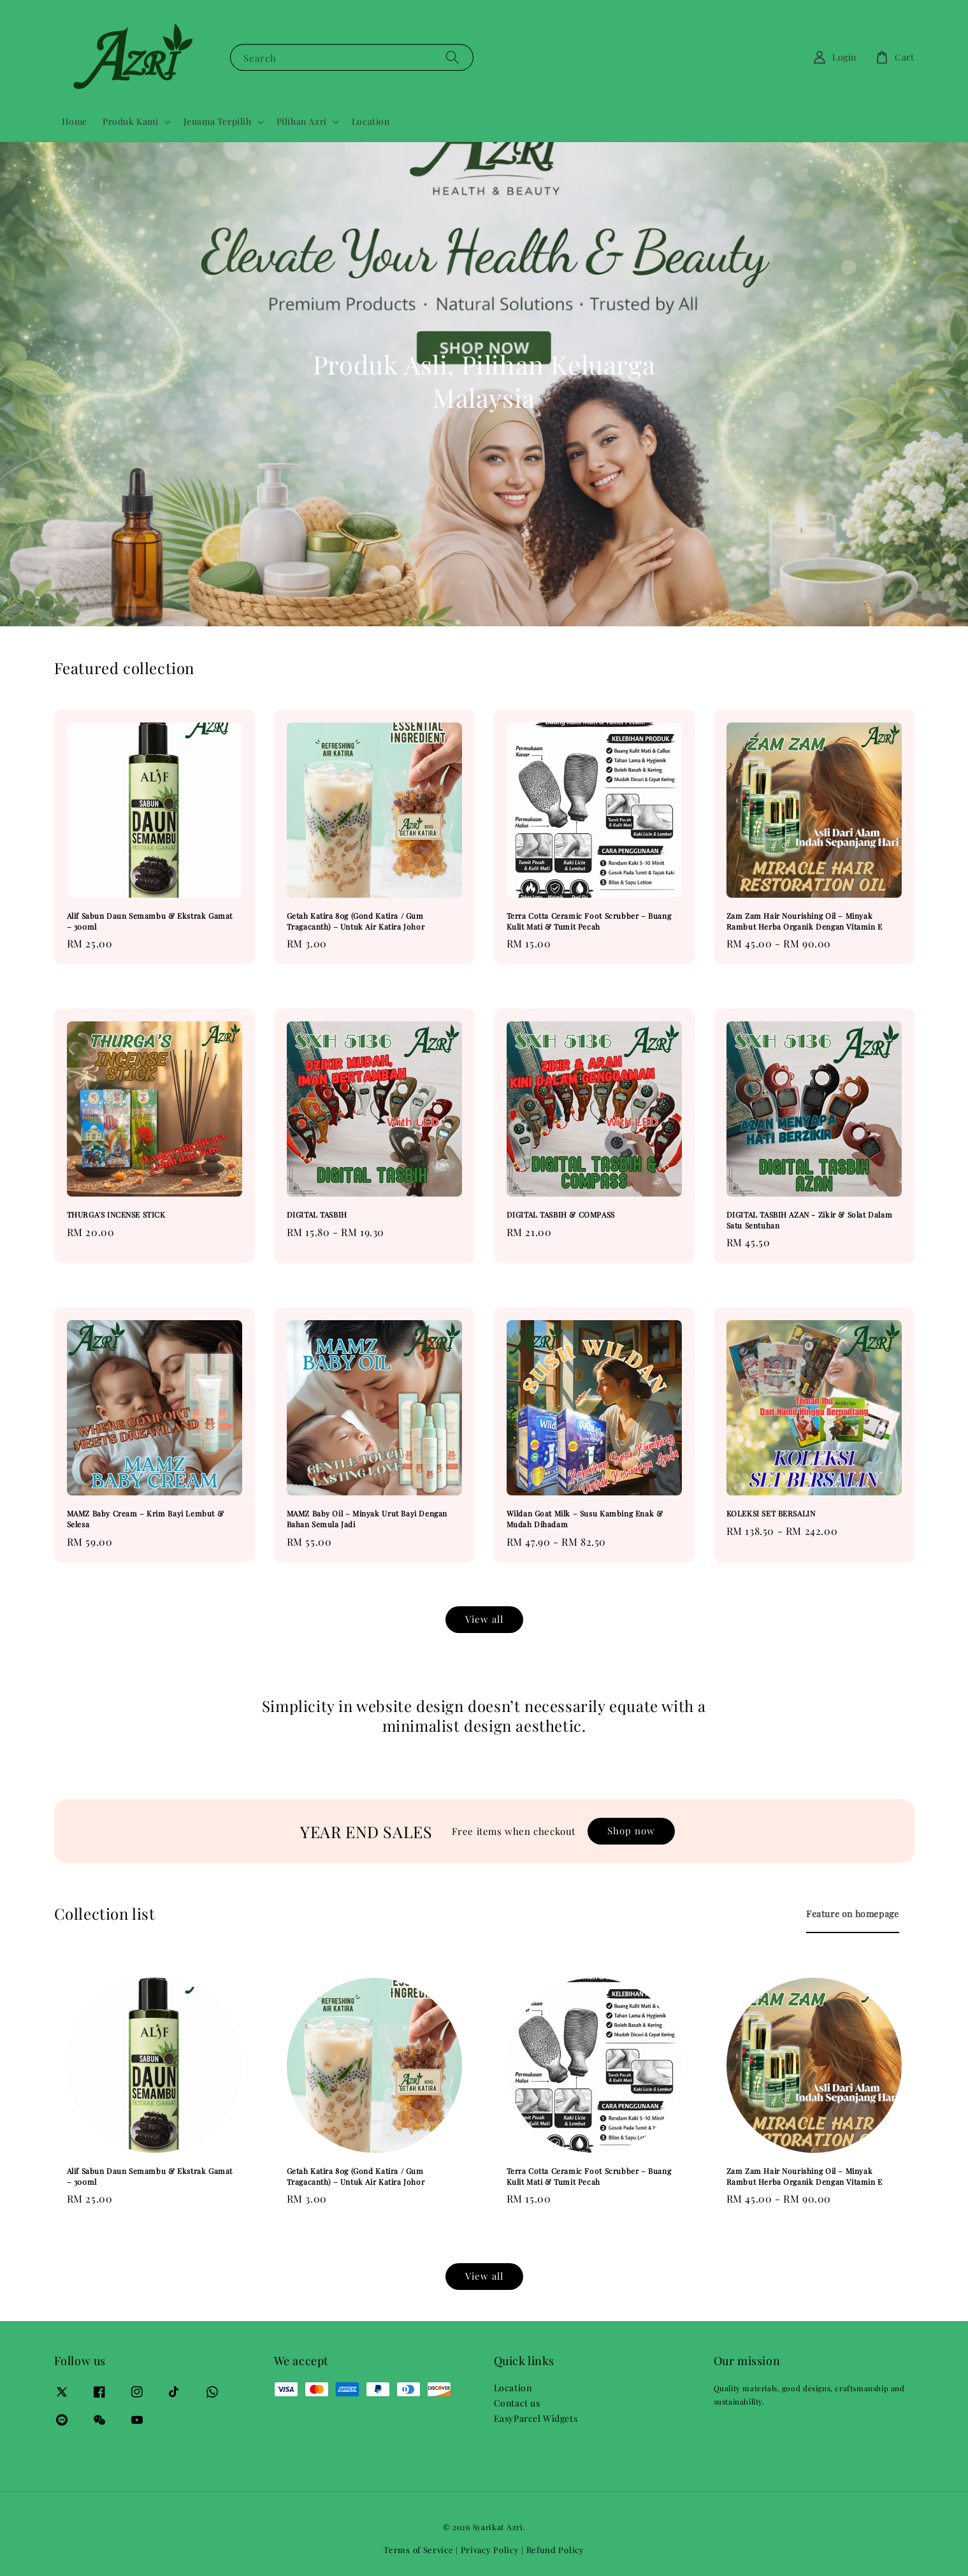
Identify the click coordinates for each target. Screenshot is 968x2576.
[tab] (852, 1914)
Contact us (517, 2403)
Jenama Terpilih (218, 121)
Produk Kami (131, 121)
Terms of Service (418, 2549)
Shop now (631, 1830)
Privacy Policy (490, 2549)
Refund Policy (555, 2549)
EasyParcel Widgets (536, 2418)
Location (371, 121)
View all (484, 1619)
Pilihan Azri (302, 121)
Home (74, 121)
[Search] (452, 57)
